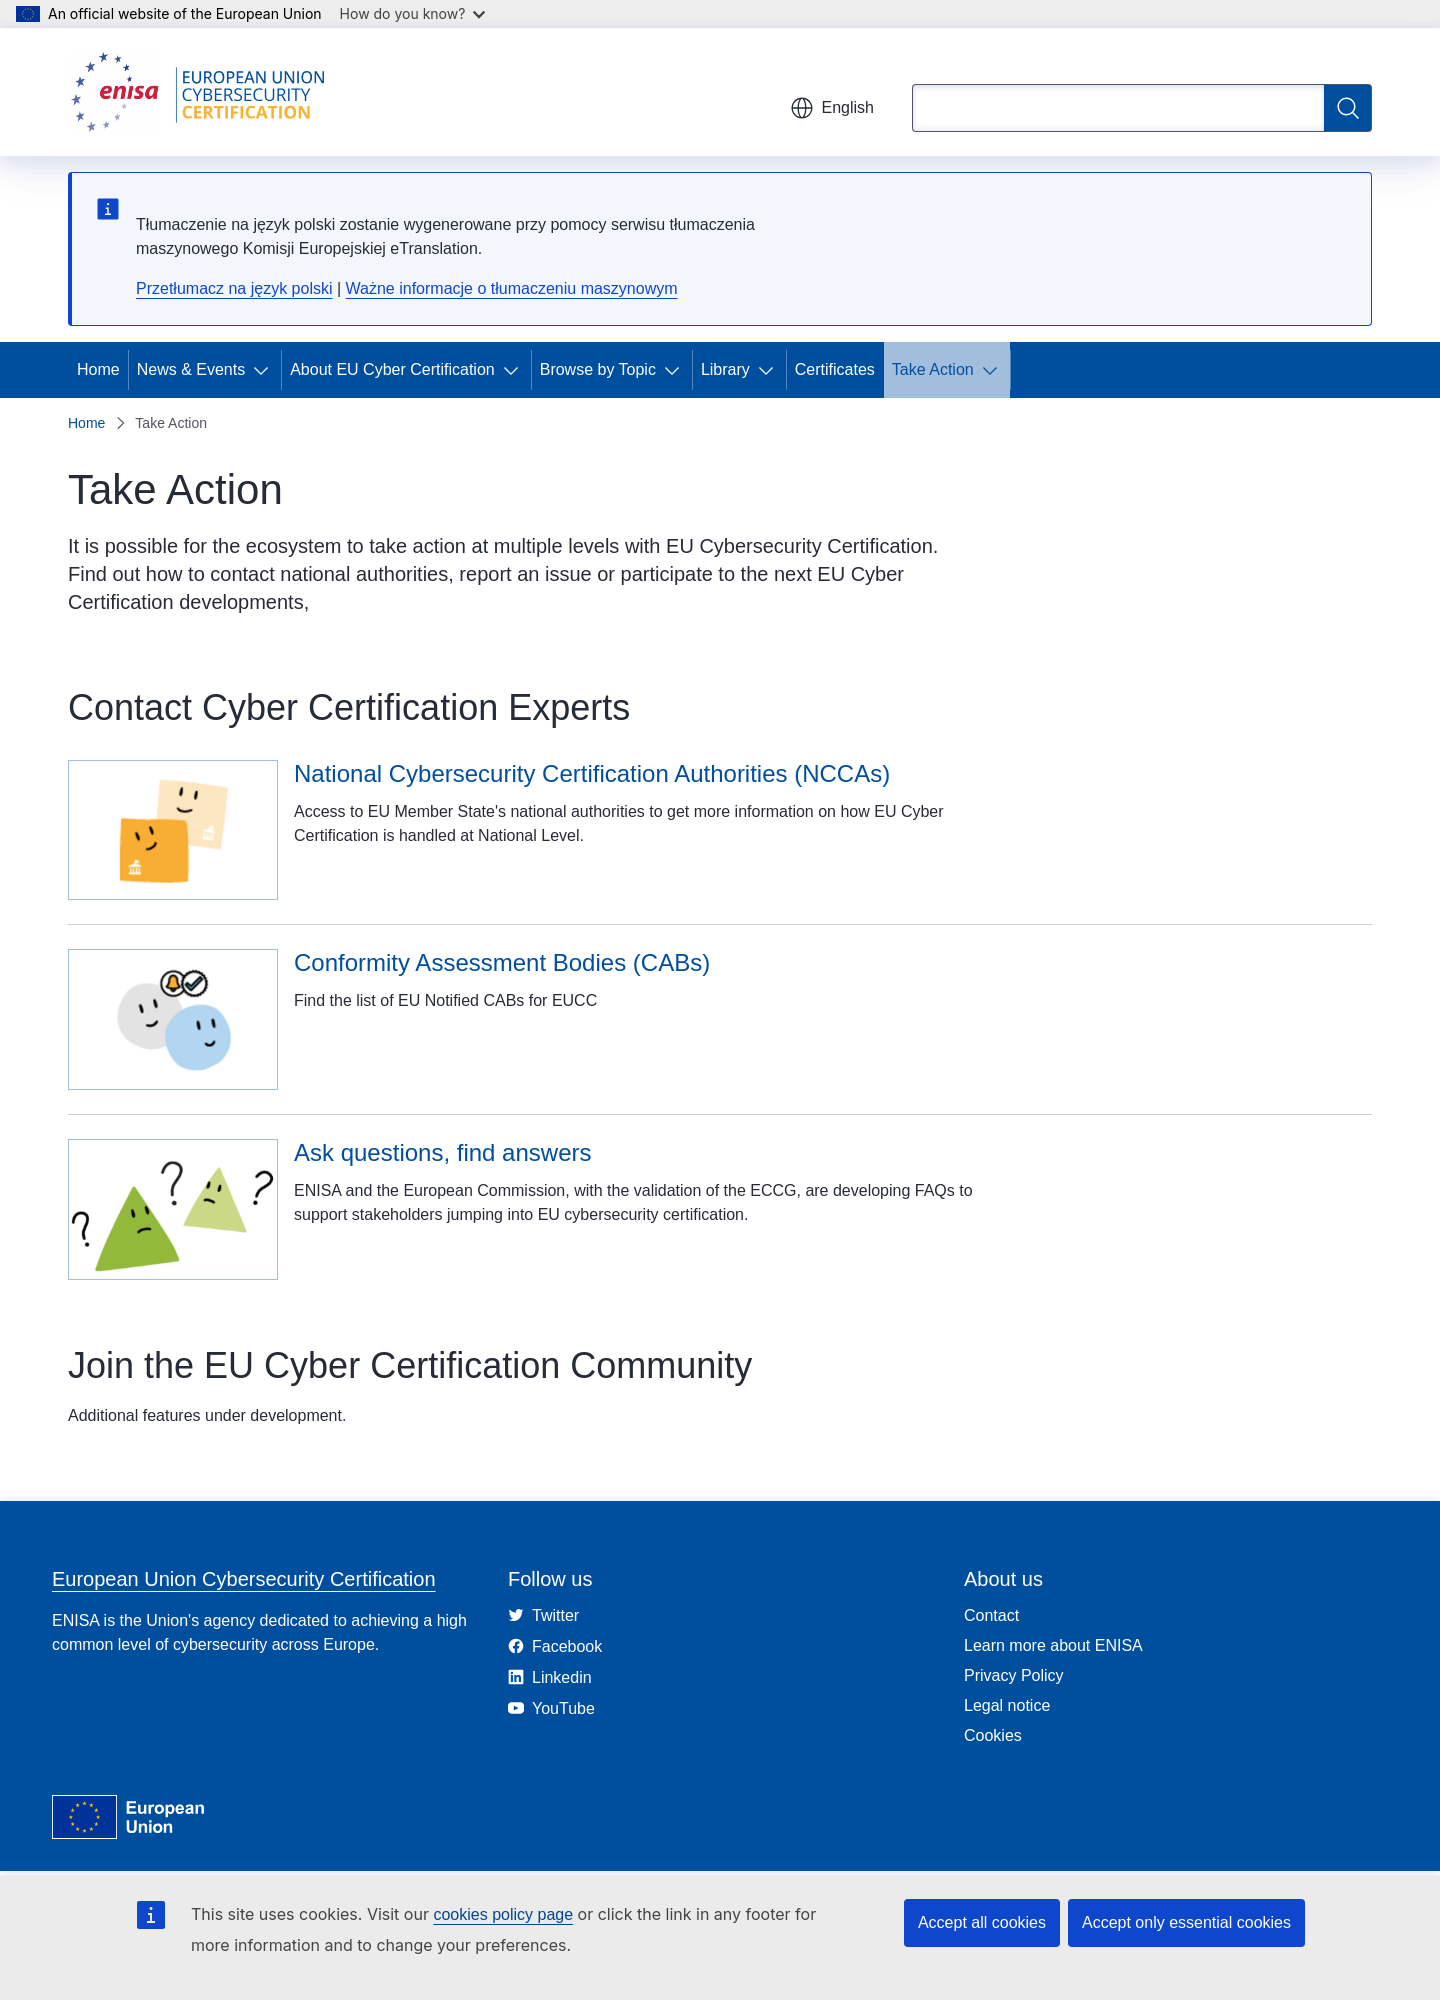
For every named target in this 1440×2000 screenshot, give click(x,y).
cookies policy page (503, 1914)
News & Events (191, 369)
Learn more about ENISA (1053, 1645)
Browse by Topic (598, 369)
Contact (991, 1615)
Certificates (835, 369)
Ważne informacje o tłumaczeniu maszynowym (512, 288)
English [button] (832, 108)
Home (98, 369)
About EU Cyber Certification (392, 369)
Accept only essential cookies (1186, 1922)
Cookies (993, 1735)
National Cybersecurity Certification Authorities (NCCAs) (592, 773)
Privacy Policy (1014, 1675)
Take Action (933, 369)
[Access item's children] (265, 370)
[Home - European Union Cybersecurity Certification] (204, 92)
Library (725, 369)
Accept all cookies (982, 1922)
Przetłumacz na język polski (234, 288)
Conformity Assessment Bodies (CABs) (502, 962)
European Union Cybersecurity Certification (244, 1579)
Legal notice (1007, 1705)
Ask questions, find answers (442, 1152)
